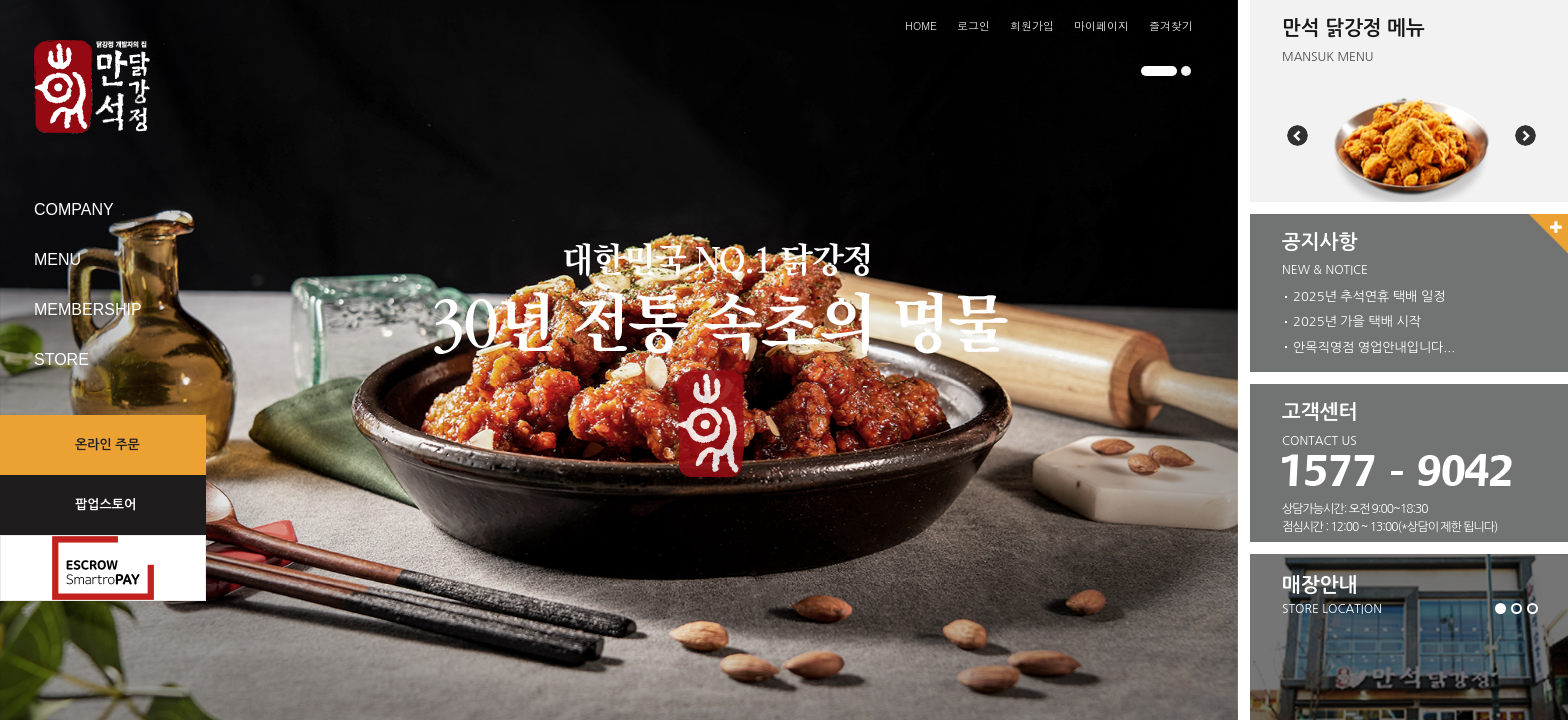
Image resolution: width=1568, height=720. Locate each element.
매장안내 (1319, 585)
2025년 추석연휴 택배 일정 (1369, 295)
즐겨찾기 (1171, 25)
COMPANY (74, 209)
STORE (61, 359)
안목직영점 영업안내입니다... (1374, 343)
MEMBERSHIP (88, 309)
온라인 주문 (107, 444)
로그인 (973, 25)
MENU (57, 259)
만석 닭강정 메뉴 (1353, 28)
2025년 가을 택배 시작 (1357, 319)
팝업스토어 (105, 504)
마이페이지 (1101, 25)
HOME (921, 25)
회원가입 (1032, 25)
